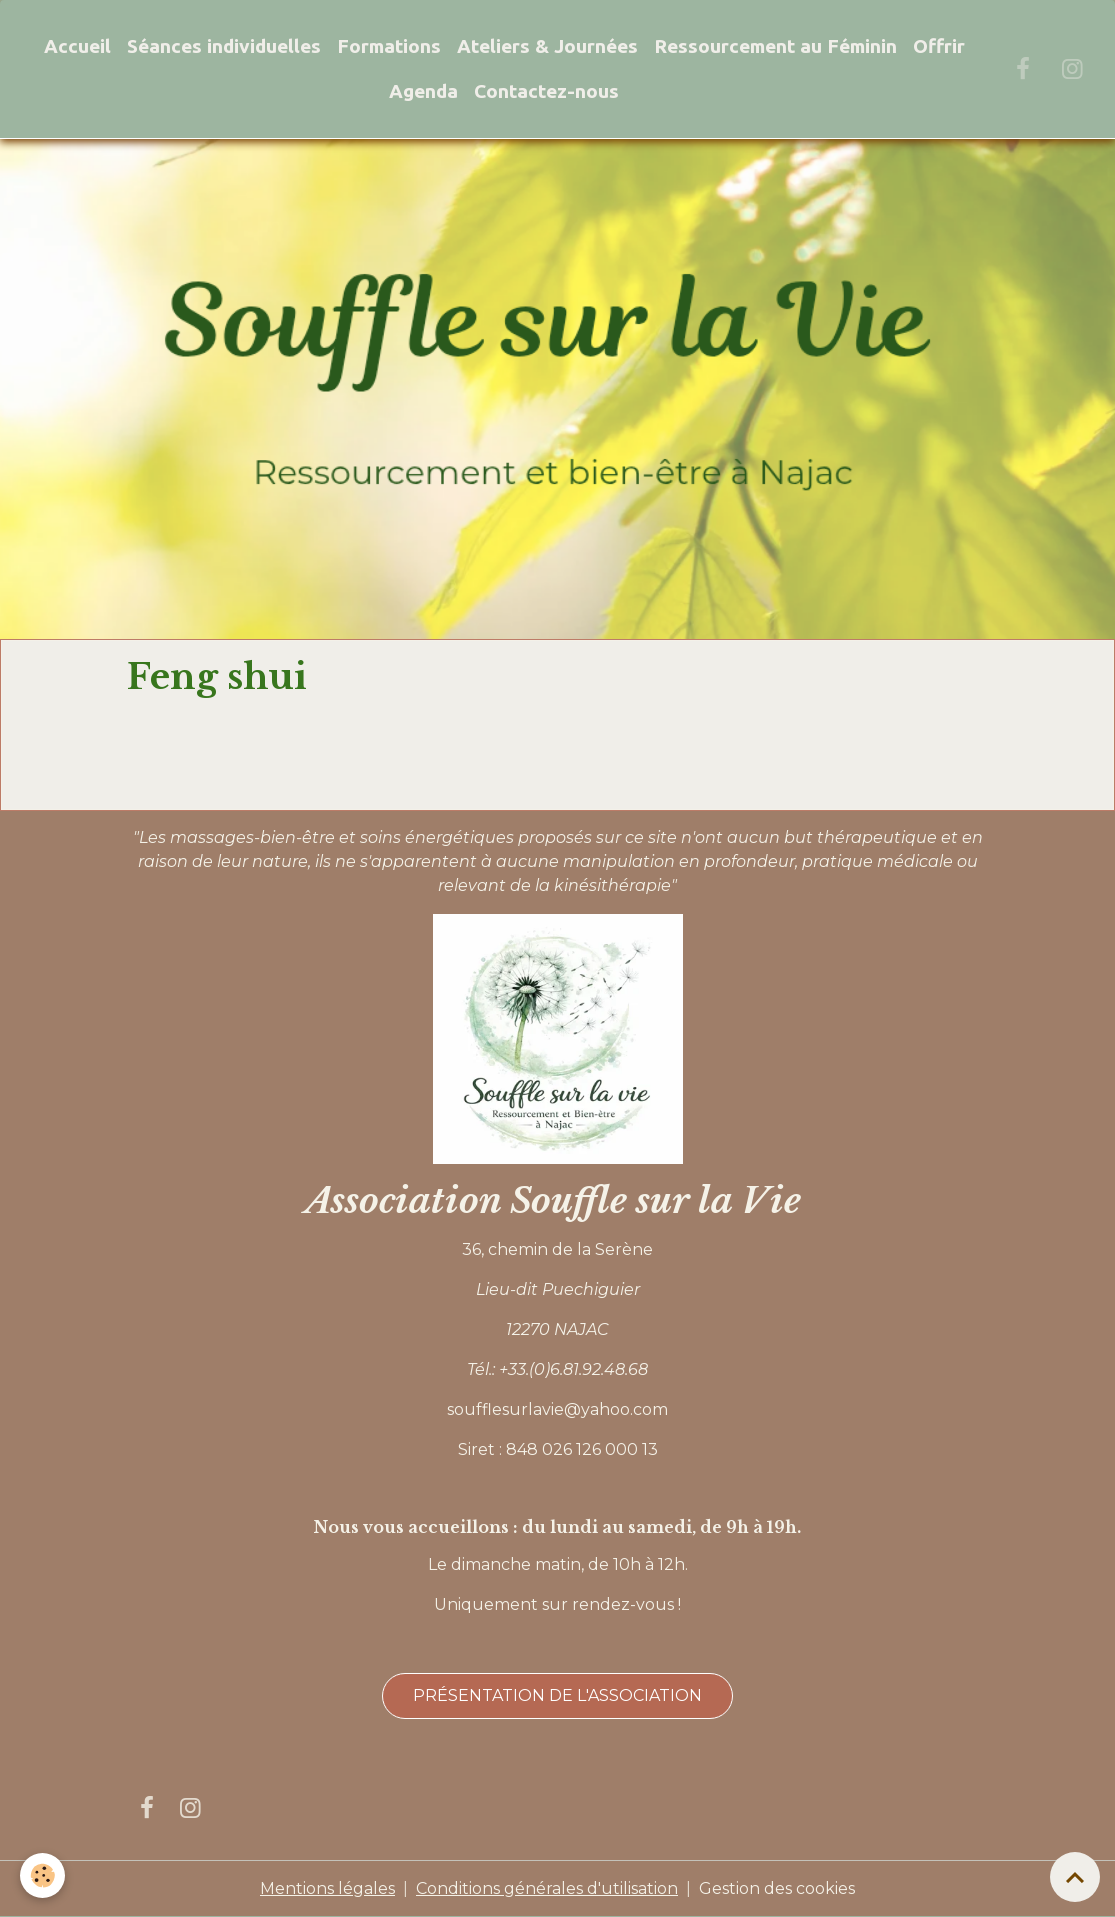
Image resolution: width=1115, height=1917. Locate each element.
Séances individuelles (224, 46)
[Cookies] (42, 1875)
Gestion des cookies (777, 1888)
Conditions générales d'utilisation (547, 1888)
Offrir (939, 46)
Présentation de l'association (557, 1695)
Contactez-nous (546, 91)
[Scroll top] (1075, 1877)
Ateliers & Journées (547, 46)
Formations (389, 46)
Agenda (423, 91)
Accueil (77, 46)
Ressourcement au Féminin (775, 46)
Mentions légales (327, 1888)
